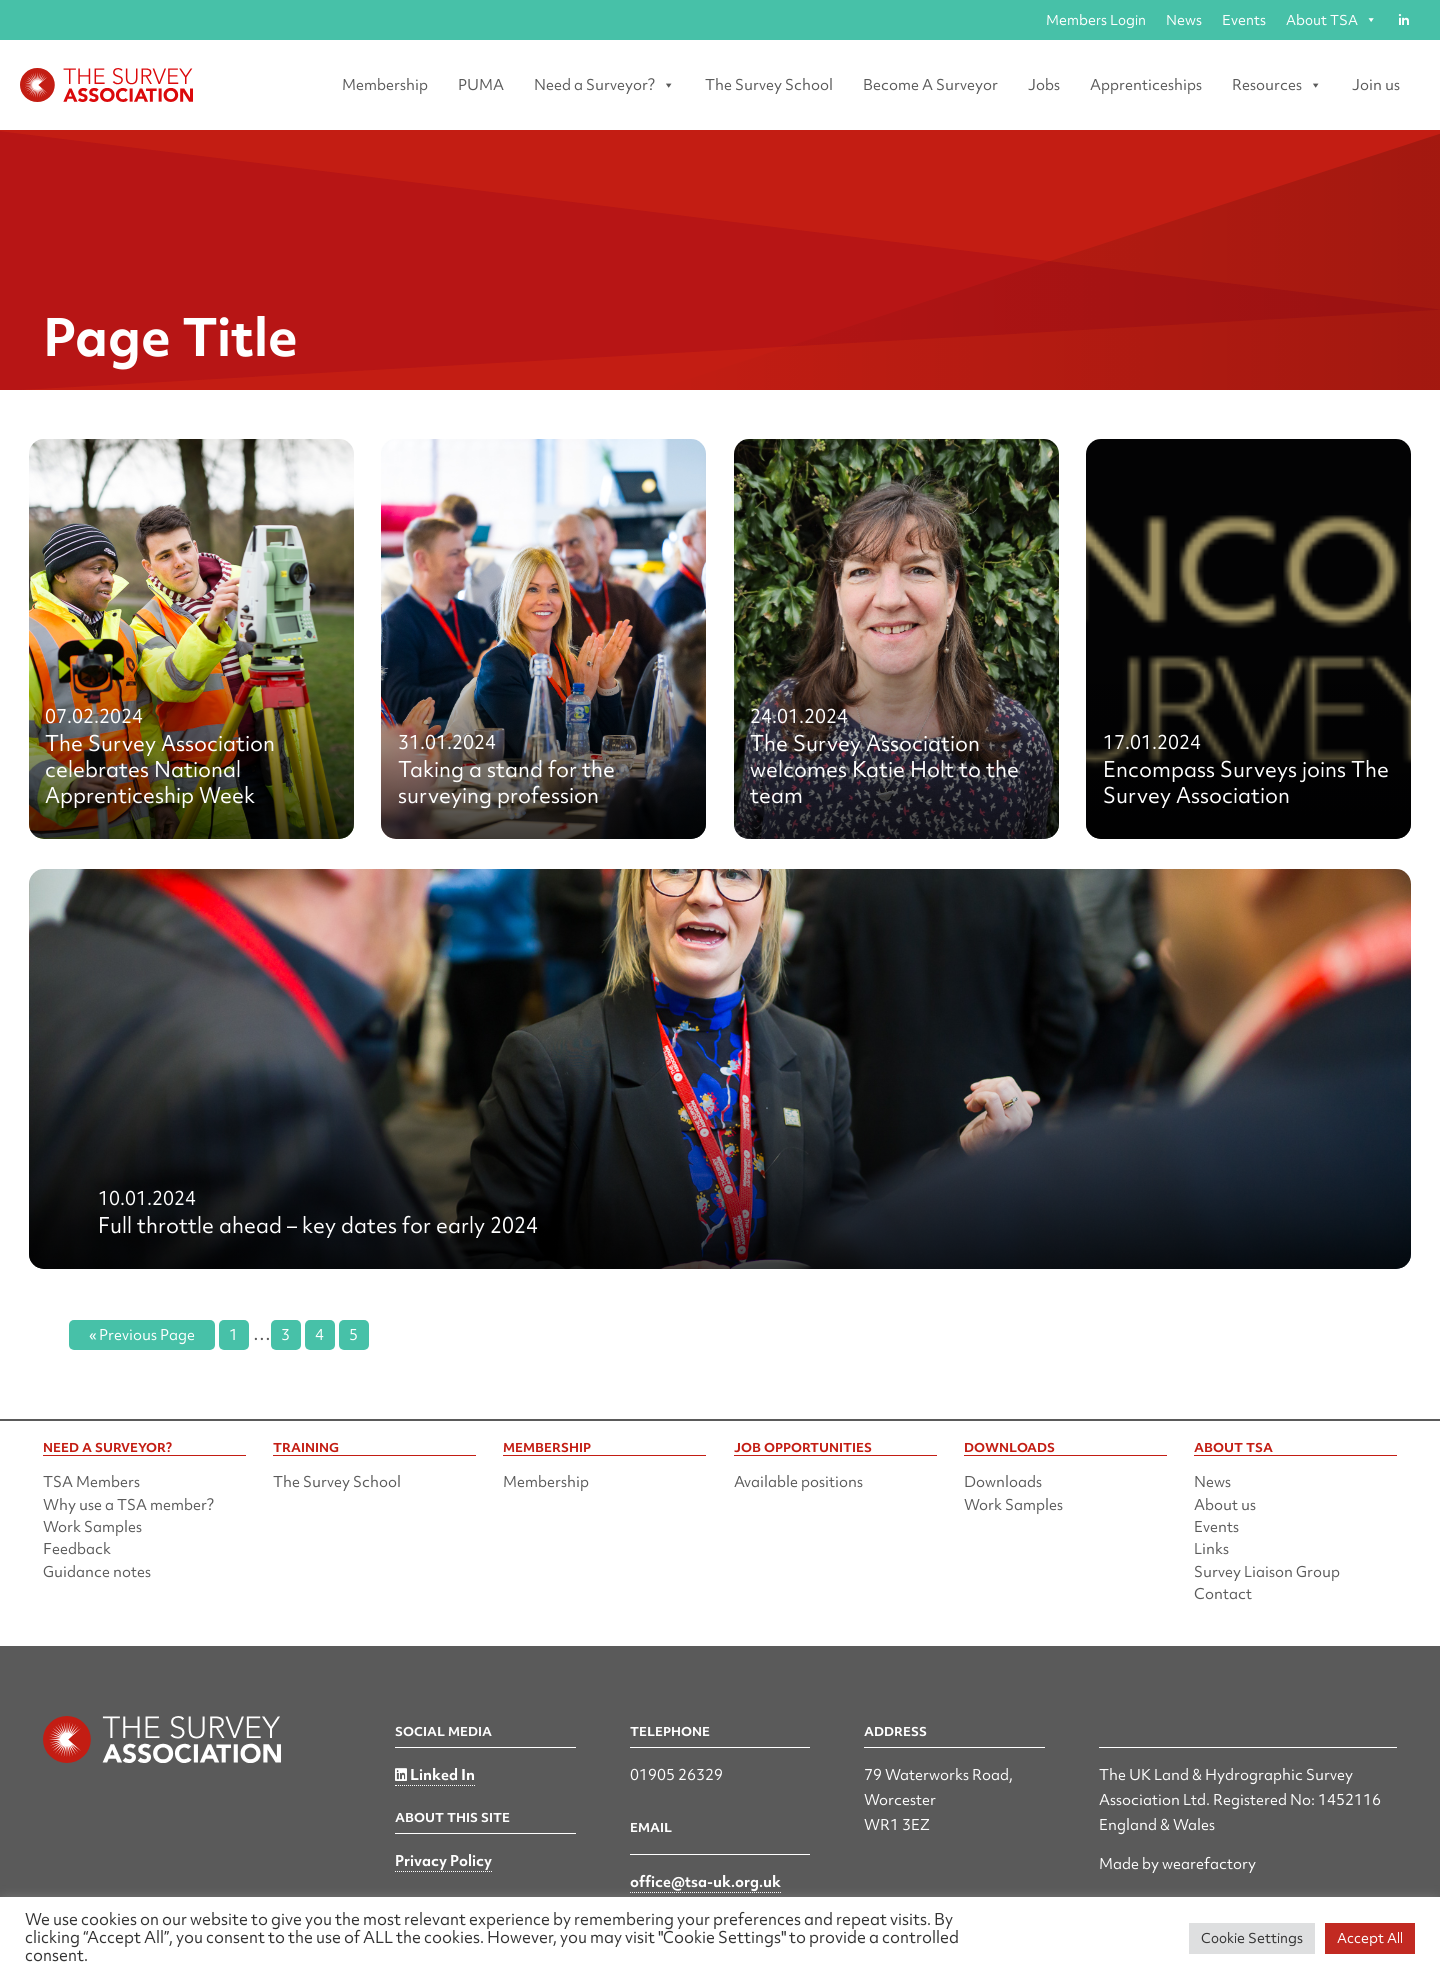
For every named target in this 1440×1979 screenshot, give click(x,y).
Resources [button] (1277, 85)
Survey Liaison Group (1267, 1572)
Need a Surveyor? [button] (604, 85)
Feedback (77, 1549)
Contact (1223, 1594)
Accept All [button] (1370, 1938)
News (1184, 20)
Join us (1376, 85)
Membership (385, 85)
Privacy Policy (443, 1861)
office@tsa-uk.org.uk (705, 1882)
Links (1211, 1549)
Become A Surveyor (930, 85)
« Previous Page (142, 1335)
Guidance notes (97, 1572)
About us (1225, 1505)
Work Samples (92, 1527)
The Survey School (769, 85)
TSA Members (91, 1482)
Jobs (1044, 85)
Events (1244, 20)
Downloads (1003, 1482)
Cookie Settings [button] (1252, 1938)
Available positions (798, 1482)
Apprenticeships (1146, 85)
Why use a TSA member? (128, 1505)
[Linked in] (1403, 20)
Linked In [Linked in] (435, 1775)
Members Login (1096, 20)
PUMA (481, 85)
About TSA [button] (1331, 20)
